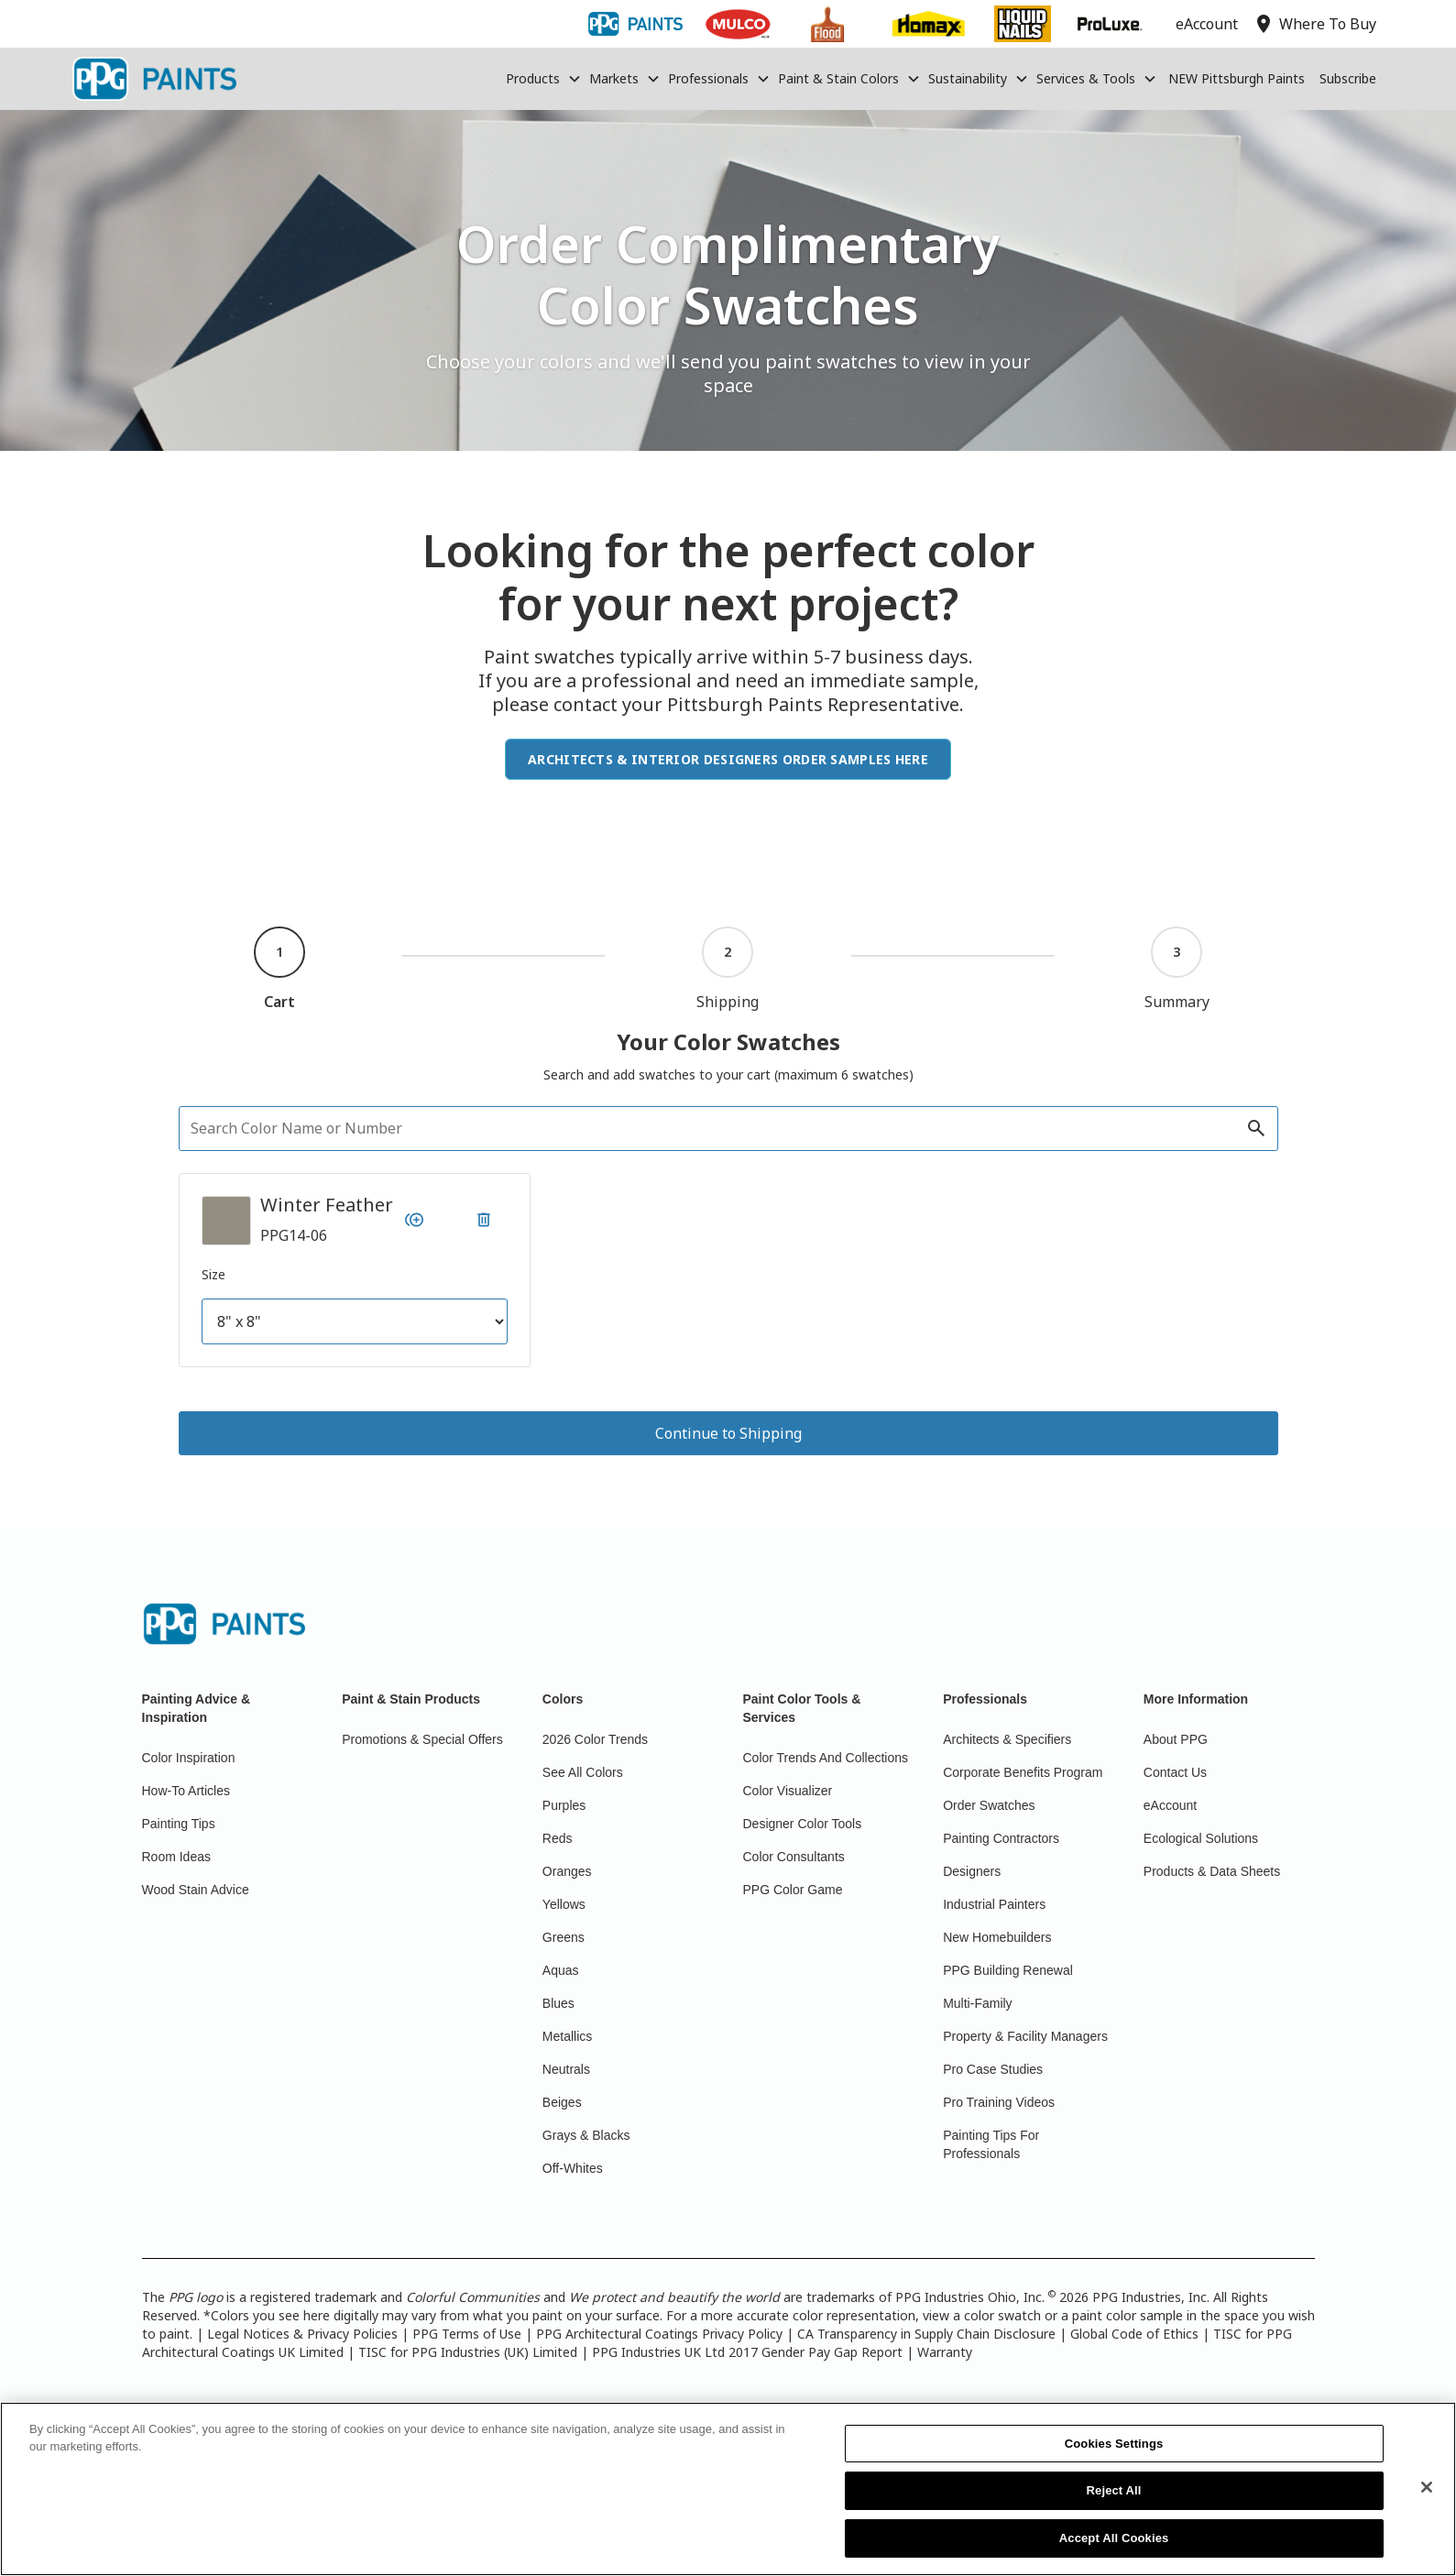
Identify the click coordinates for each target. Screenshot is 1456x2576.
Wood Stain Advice (195, 1889)
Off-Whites (572, 2168)
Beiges (562, 2102)
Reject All (1114, 2501)
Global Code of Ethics (1134, 2333)
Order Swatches (989, 1805)
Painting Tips (178, 1823)
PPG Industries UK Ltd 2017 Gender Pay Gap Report (747, 2352)
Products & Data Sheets (1212, 1871)
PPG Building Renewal (1008, 1970)
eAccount (1170, 1805)
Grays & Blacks (586, 2135)
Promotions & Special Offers (422, 1739)
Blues (558, 2003)
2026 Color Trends (595, 1739)
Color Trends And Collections (826, 1757)
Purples (564, 1805)
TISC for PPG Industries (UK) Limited (467, 2352)
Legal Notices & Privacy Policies (302, 2333)
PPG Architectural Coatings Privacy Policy (659, 2333)
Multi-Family (977, 2003)
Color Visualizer (788, 1790)
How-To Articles (186, 1790)
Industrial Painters (994, 1904)
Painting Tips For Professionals (991, 2144)
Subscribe (1347, 78)
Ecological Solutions (1201, 1838)
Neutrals (566, 2069)
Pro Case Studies (993, 2069)
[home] (153, 79)
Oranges (567, 1871)
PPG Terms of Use (466, 2333)
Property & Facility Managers (1025, 2036)
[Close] (1427, 2498)
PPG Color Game (793, 1889)
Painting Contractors (1001, 1838)
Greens (563, 1937)
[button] (544, 79)
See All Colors (582, 1772)
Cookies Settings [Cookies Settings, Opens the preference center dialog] (1114, 2454)
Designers (972, 1871)
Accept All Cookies (1114, 2549)
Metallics (567, 2036)
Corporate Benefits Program (1022, 1772)
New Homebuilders (997, 1937)
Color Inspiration (188, 1757)
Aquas (560, 1970)
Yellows (564, 1904)
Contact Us (1175, 1772)
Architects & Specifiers (1007, 1739)
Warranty (944, 2352)
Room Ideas (176, 1856)
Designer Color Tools (802, 1823)
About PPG (1176, 1739)
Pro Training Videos (999, 2102)
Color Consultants (794, 1856)
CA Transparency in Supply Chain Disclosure (926, 2333)
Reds (557, 1838)
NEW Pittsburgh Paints (1236, 78)
